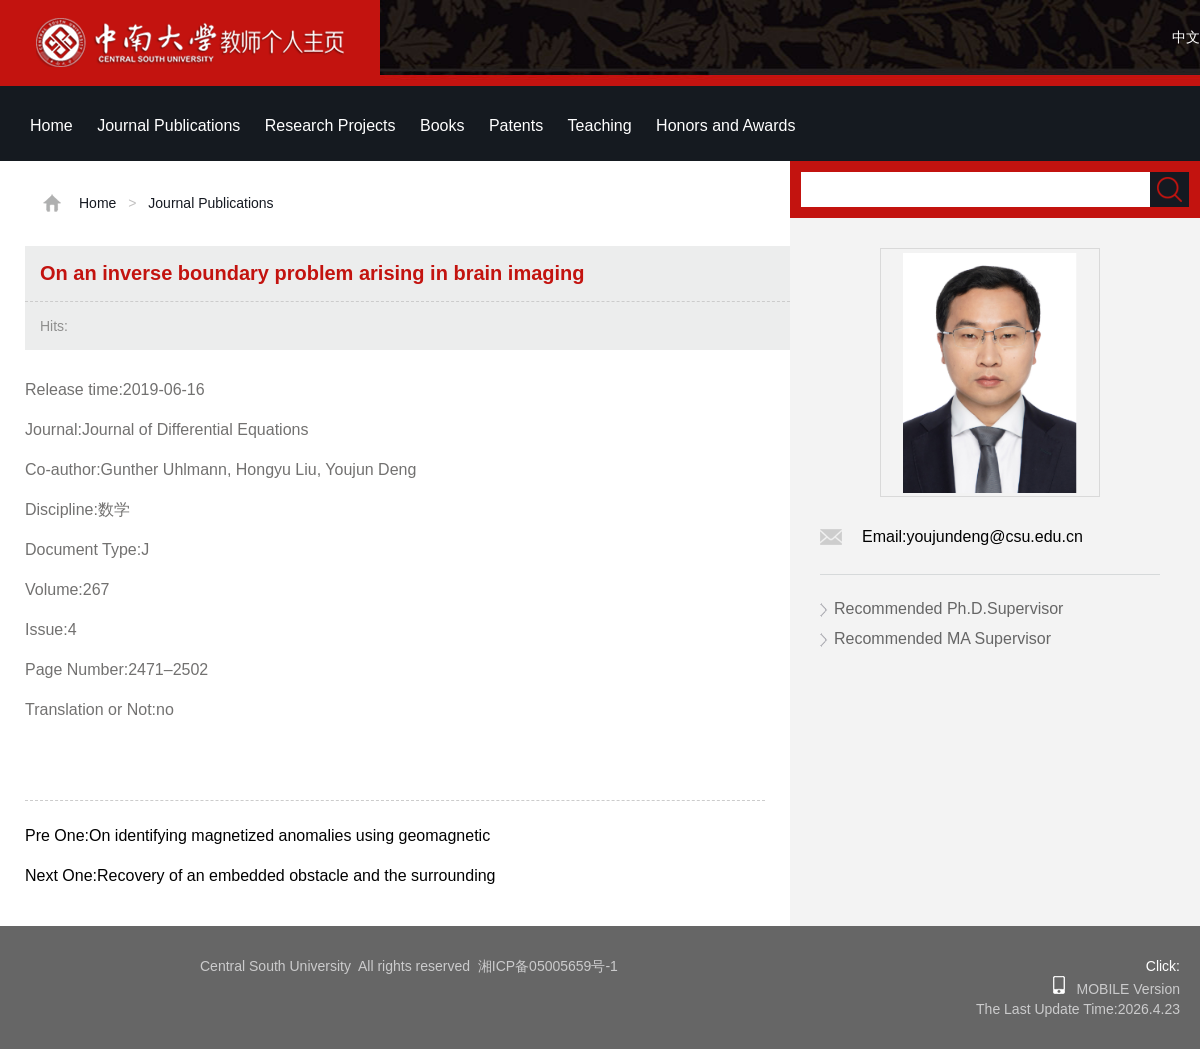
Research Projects (330, 125)
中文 (1186, 37)
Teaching (600, 125)
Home (51, 125)
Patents (516, 125)
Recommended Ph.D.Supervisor (948, 608)
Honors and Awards (725, 125)
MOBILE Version (1122, 989)
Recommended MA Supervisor (942, 638)
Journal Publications (168, 125)
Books (442, 125)
